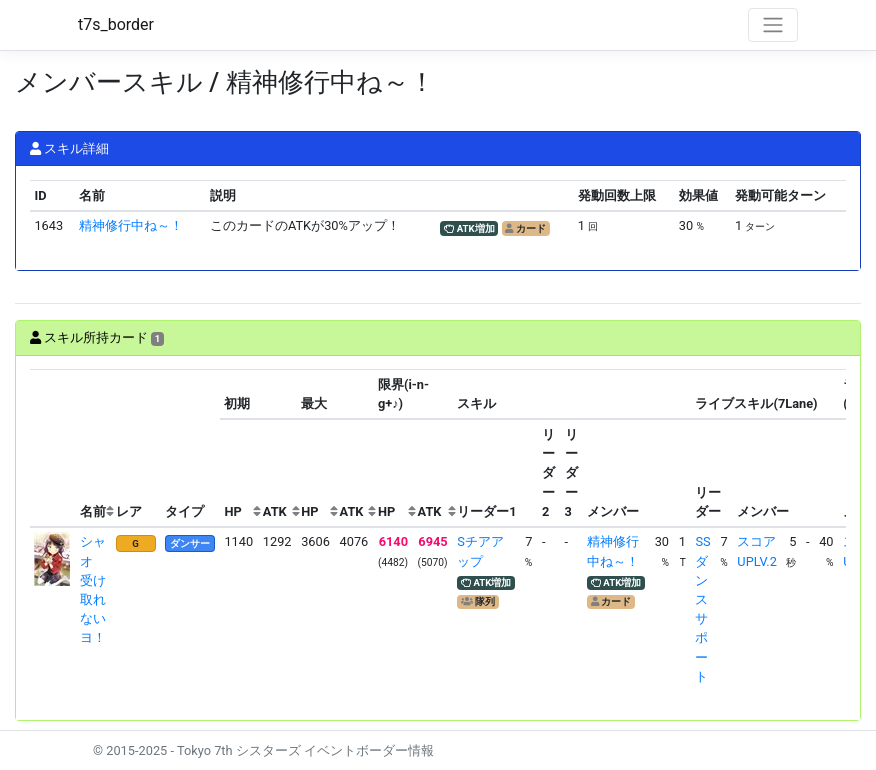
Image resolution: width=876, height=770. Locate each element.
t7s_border (116, 24)
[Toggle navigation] (773, 25)
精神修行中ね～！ (131, 225)
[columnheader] (53, 448)
